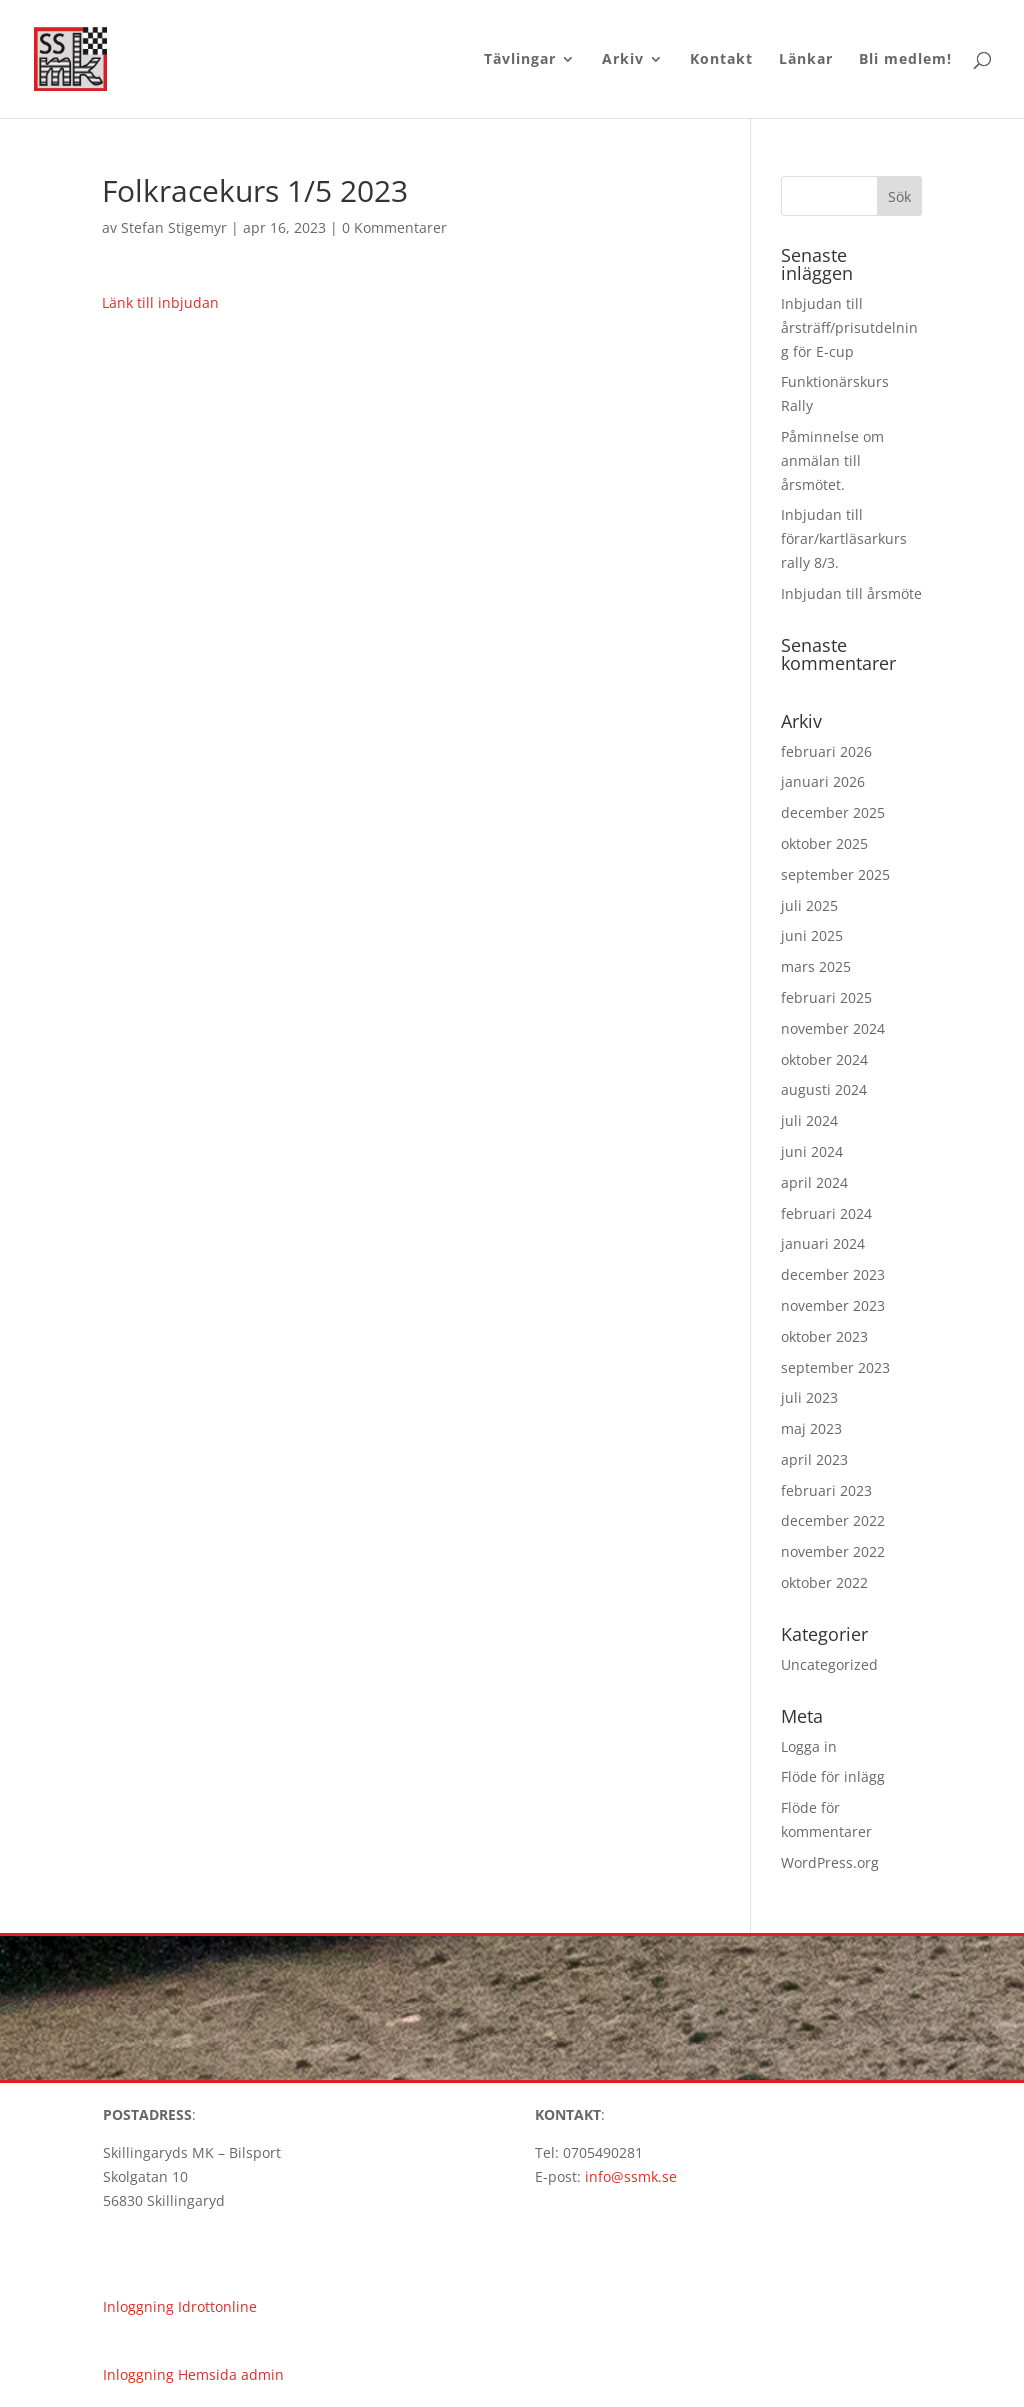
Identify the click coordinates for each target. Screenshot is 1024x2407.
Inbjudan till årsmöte (851, 593)
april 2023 (814, 1459)
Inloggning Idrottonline (180, 2306)
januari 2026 (823, 781)
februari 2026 (826, 751)
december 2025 (833, 812)
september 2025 (835, 874)
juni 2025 (812, 935)
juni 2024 (812, 1151)
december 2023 (833, 1274)
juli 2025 (809, 905)
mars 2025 (816, 966)
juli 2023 (809, 1397)
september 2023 (835, 1367)
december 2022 (833, 1520)
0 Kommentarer (394, 227)
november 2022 (833, 1551)
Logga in (809, 1746)
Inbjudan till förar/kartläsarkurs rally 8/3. (844, 538)
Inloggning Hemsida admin (193, 2374)
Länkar (806, 60)
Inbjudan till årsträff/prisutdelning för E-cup (849, 327)
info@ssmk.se (631, 2176)
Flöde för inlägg (833, 1776)
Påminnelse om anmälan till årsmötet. (832, 460)
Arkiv (623, 60)
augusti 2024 (824, 1089)
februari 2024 (826, 1213)
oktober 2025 (824, 843)
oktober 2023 (824, 1336)
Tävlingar (520, 60)
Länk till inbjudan (160, 302)
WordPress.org (830, 1862)
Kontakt (721, 60)
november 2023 (833, 1305)
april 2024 (814, 1182)
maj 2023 (811, 1428)
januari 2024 (823, 1243)
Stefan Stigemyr (174, 227)
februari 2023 (826, 1490)
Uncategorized (829, 1664)
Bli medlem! (905, 60)
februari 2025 (826, 997)
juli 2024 (809, 1120)
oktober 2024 (824, 1059)
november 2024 (833, 1028)
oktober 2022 (824, 1582)
